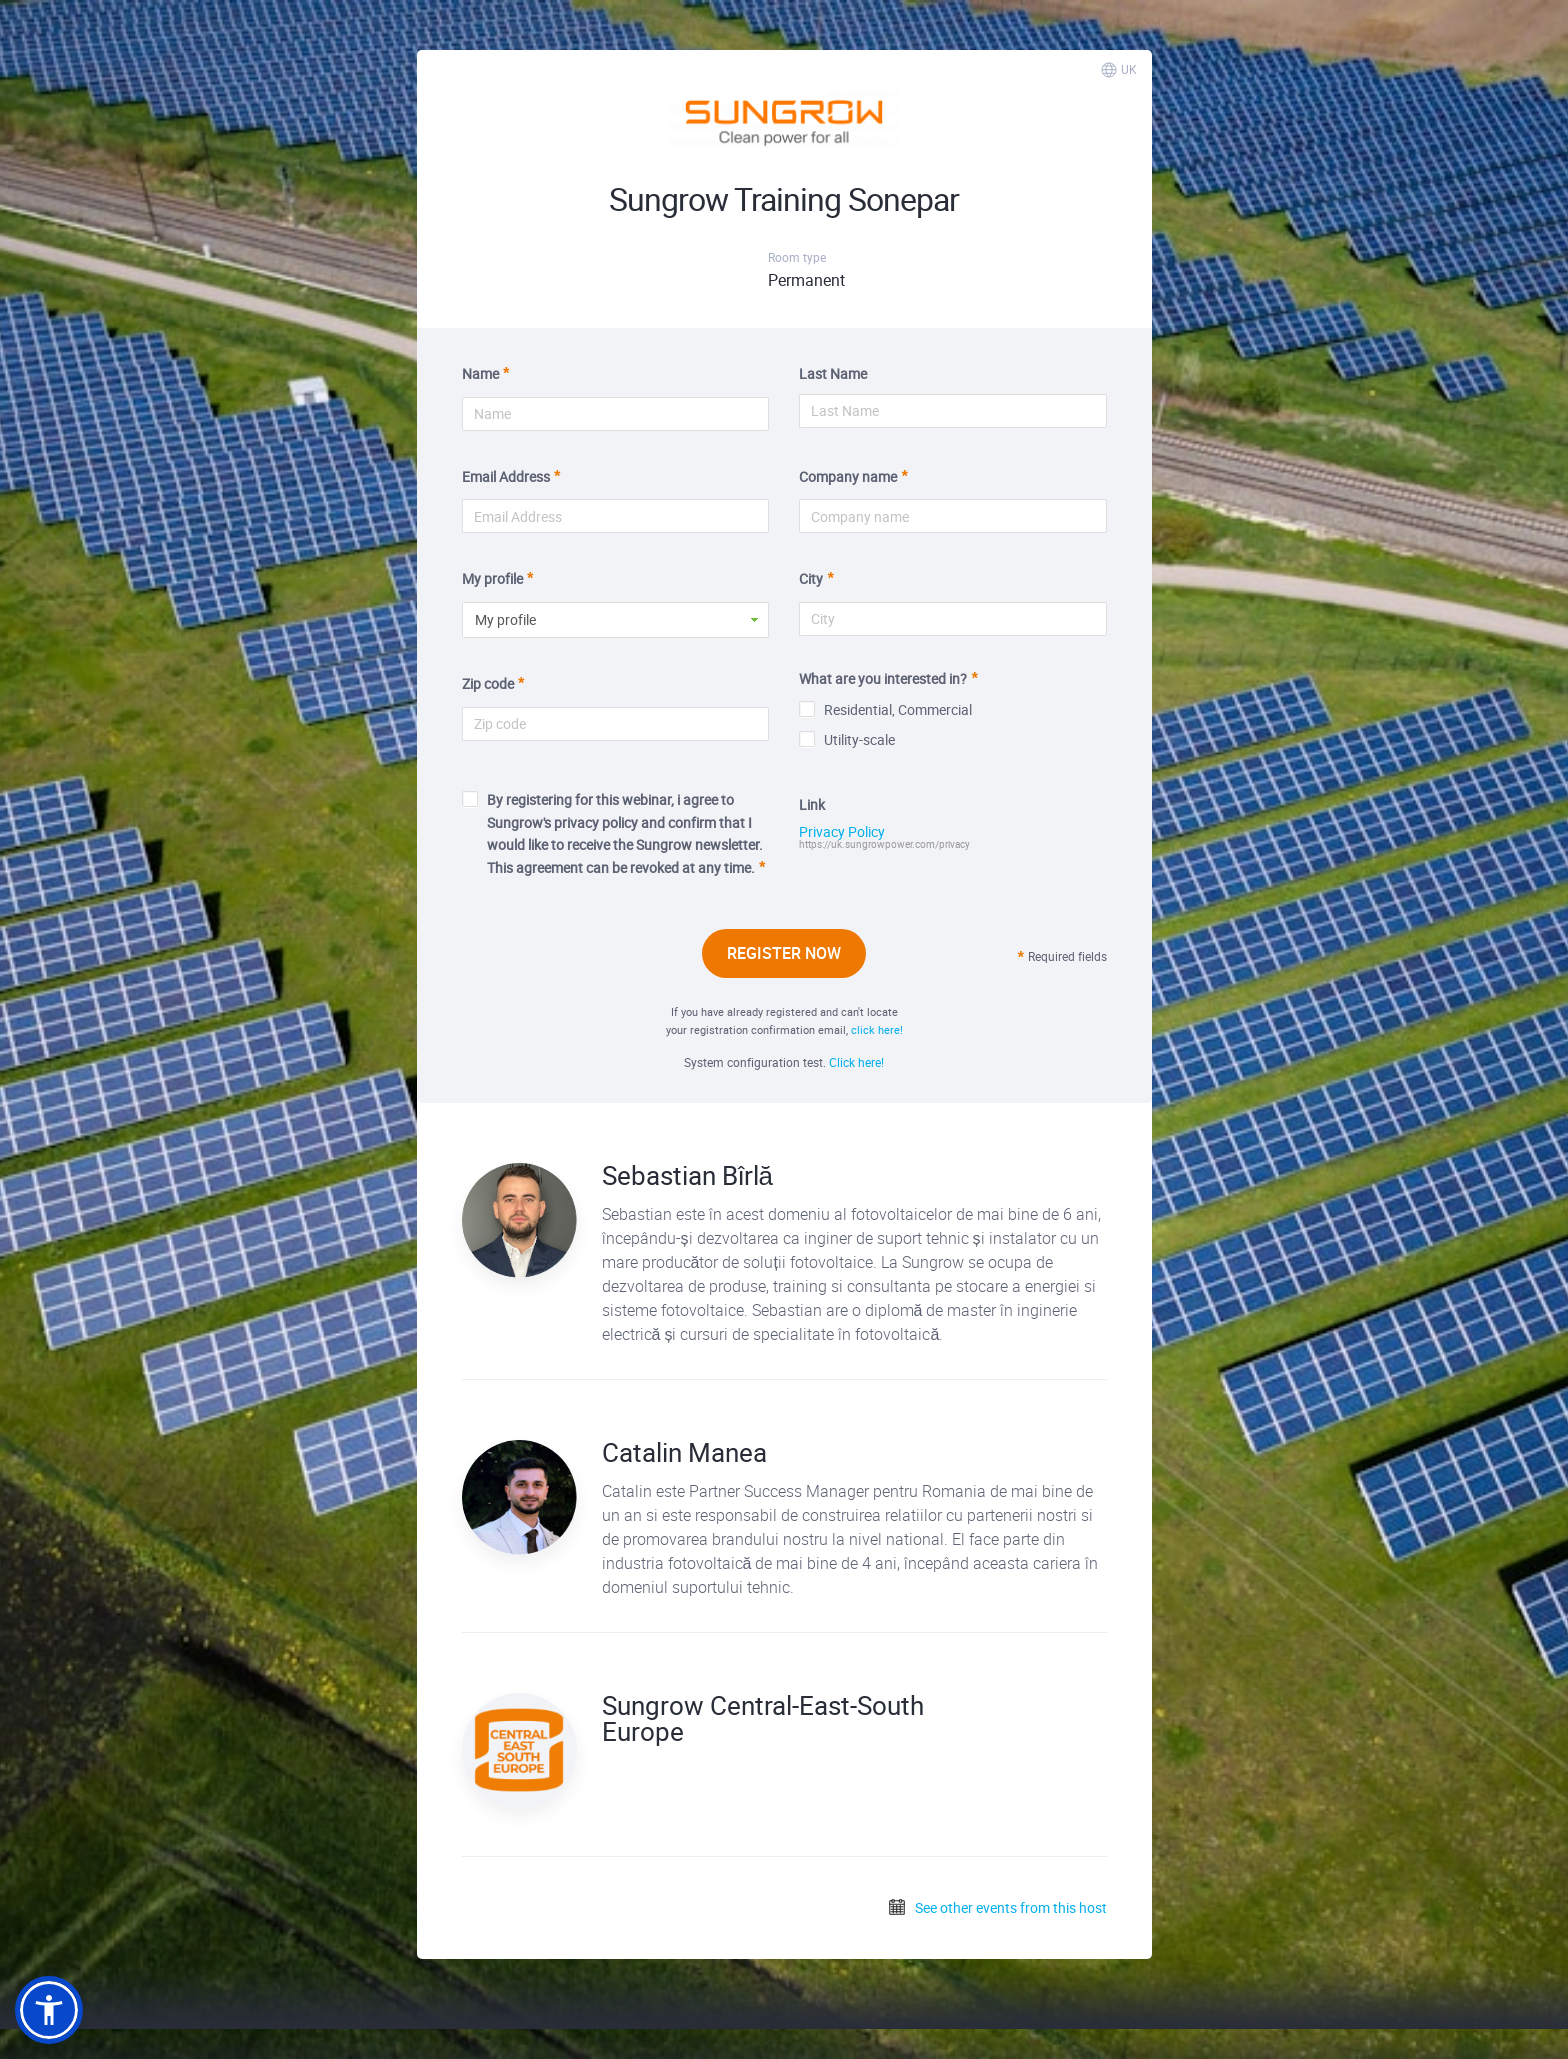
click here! (877, 1029)
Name (480, 373)
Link (812, 804)
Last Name (833, 373)
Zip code (488, 683)
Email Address (506, 476)
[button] (49, 2010)
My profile (492, 578)
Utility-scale (847, 739)
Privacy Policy (842, 832)
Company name (848, 476)
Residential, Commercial (885, 709)
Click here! (856, 1062)
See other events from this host (997, 1907)
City (811, 578)
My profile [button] (505, 619)
